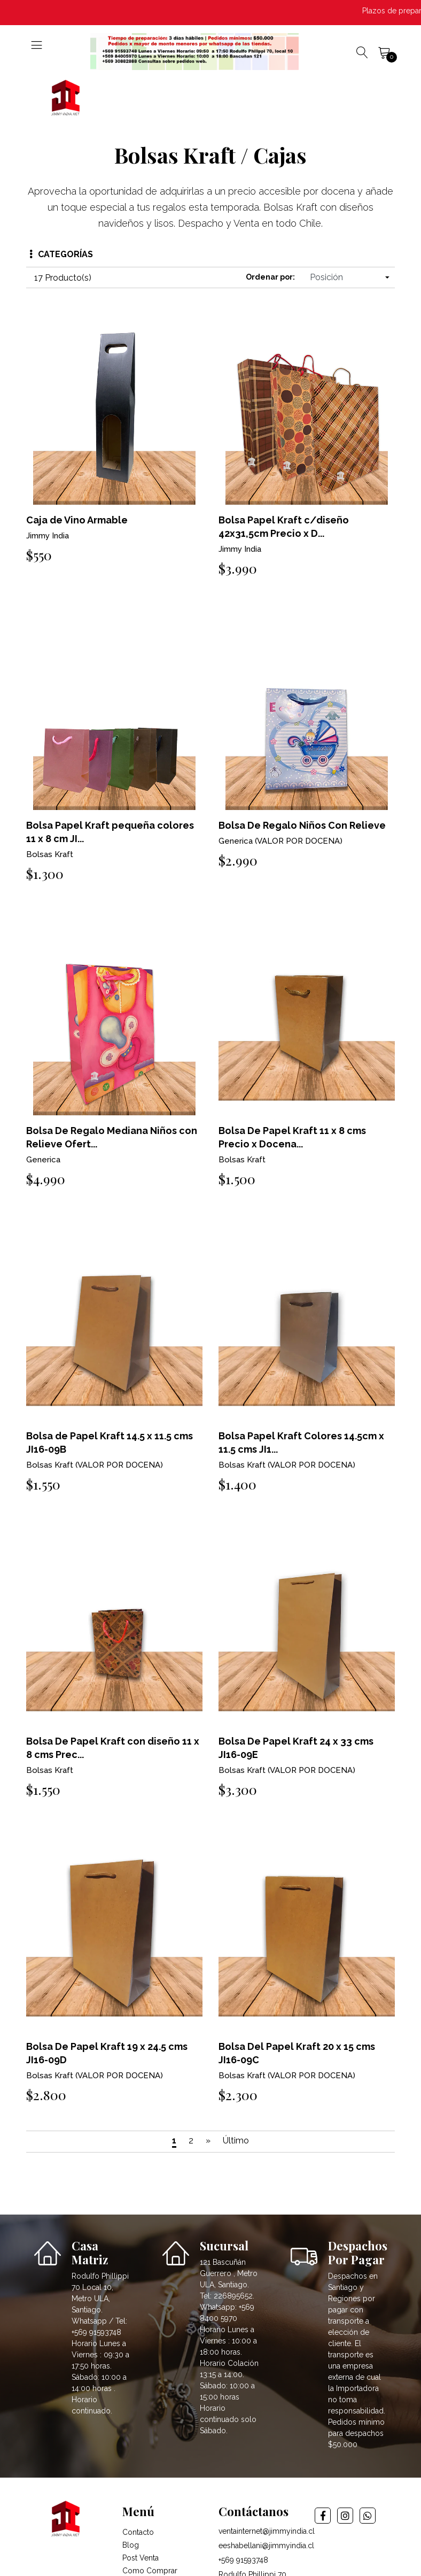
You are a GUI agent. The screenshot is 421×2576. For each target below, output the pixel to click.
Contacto (138, 2532)
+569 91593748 (243, 2560)
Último (236, 2140)
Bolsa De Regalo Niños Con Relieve (302, 825)
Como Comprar (149, 2570)
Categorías (61, 254)
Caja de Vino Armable (77, 520)
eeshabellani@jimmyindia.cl (266, 2545)
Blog (130, 2545)
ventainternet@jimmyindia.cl (267, 2531)
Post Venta (140, 2558)
